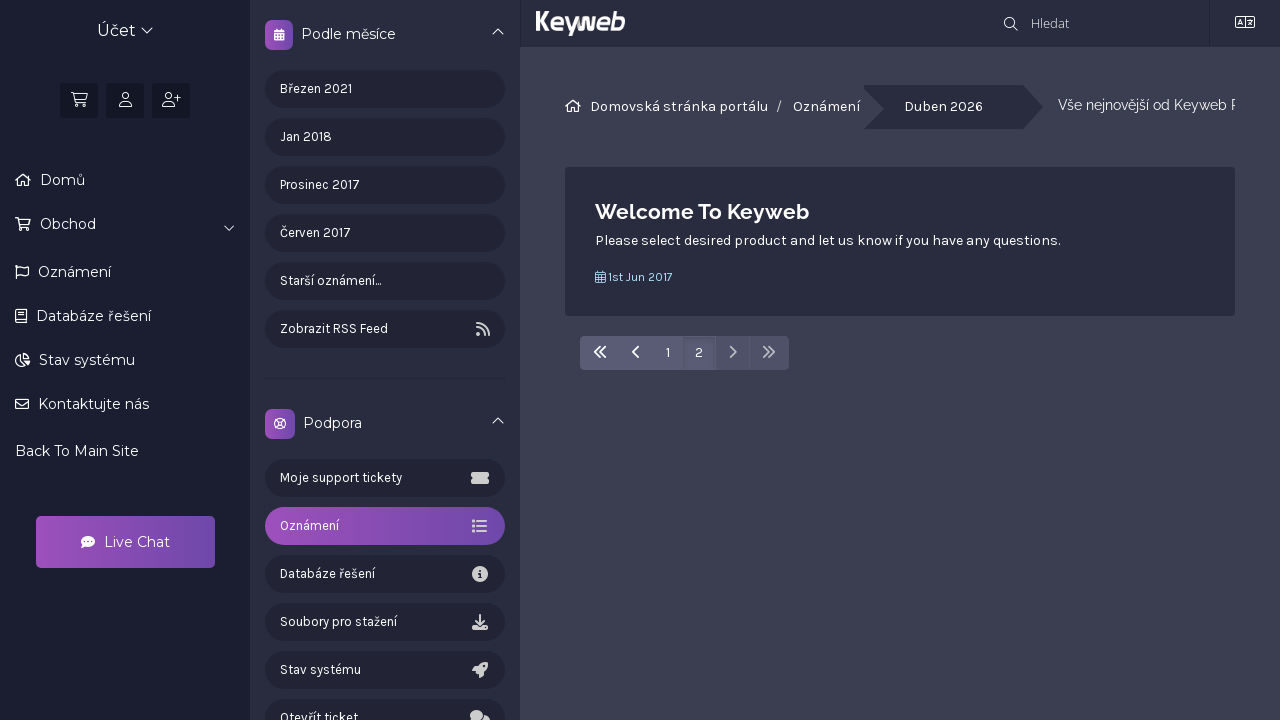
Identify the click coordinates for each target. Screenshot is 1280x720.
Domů (60, 180)
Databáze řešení (91, 316)
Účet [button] (125, 30)
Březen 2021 (316, 88)
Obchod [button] (135, 225)
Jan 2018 (306, 136)
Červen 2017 (315, 232)
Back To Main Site (77, 451)
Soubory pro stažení (385, 622)
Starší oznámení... (330, 280)
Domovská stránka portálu (679, 106)
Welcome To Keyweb (702, 211)
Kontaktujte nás (91, 404)
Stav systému (85, 360)
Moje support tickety (385, 478)
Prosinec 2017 (320, 184)
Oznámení (72, 272)
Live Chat (125, 542)
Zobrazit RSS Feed (385, 329)
